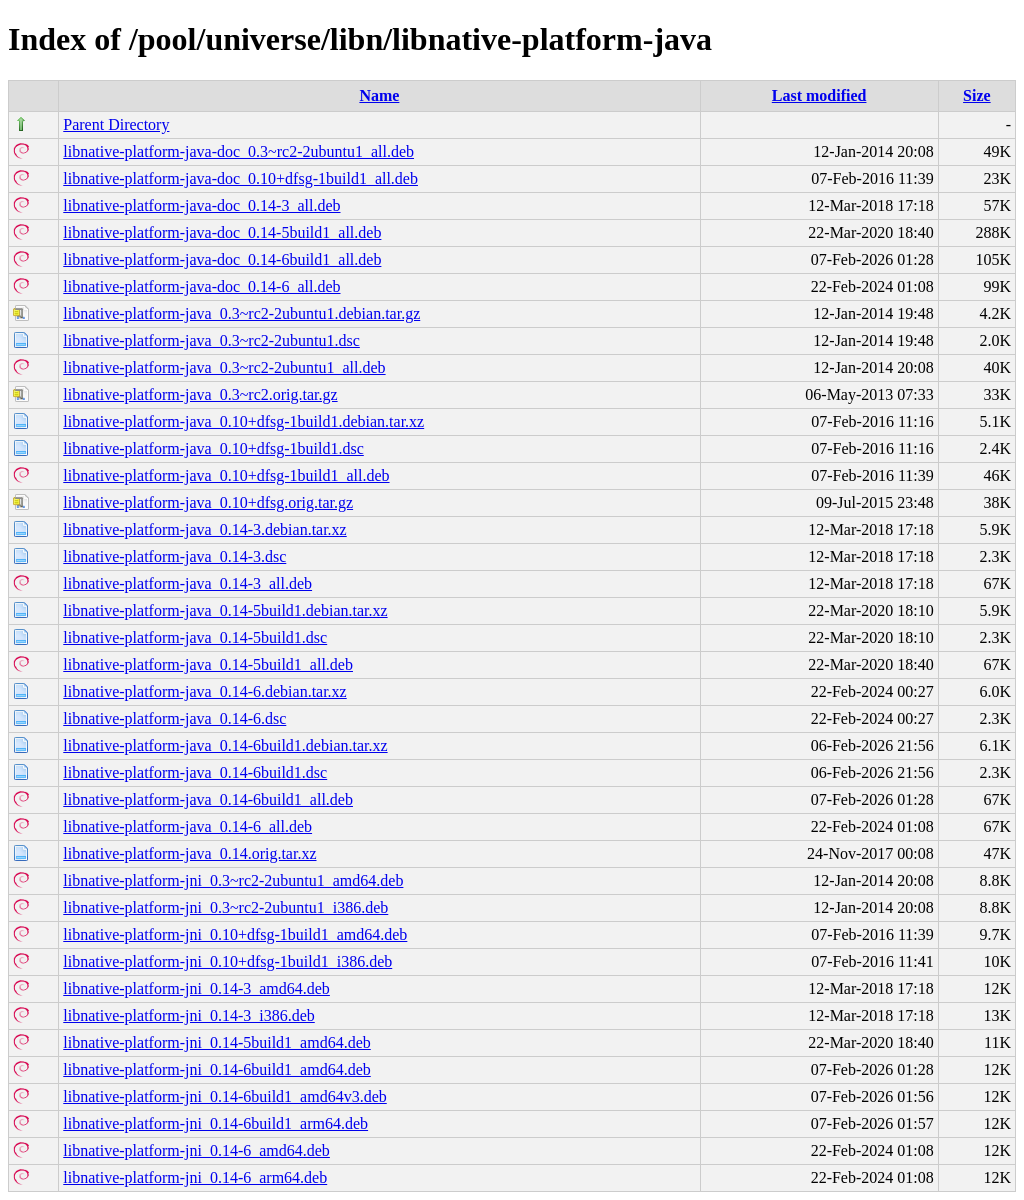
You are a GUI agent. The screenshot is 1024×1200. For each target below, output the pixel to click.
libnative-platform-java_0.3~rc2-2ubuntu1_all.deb (224, 367)
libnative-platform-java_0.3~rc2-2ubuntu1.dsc (211, 340)
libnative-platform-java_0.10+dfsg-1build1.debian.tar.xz (243, 421)
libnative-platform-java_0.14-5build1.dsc (195, 637)
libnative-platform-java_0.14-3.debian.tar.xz (204, 529)
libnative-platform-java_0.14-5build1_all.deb (208, 664)
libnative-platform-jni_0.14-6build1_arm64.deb (215, 1123)
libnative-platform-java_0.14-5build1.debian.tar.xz (225, 610)
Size (977, 95)
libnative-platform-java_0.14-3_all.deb (187, 583)
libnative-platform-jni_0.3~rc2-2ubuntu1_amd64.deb (233, 880)
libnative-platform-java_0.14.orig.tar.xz (189, 853)
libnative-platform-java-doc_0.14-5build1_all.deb (222, 232)
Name (379, 95)
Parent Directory (116, 124)
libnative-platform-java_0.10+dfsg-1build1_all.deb (226, 475)
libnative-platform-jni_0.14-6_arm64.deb (195, 1177)
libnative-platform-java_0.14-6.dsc (174, 718)
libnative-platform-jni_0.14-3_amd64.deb (196, 988)
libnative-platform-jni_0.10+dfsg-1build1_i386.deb (227, 961)
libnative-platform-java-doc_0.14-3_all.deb (201, 205)
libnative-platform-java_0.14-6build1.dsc (195, 772)
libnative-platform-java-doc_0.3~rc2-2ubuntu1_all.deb (238, 151)
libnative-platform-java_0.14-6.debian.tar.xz (204, 691)
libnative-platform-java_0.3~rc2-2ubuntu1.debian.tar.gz (241, 313)
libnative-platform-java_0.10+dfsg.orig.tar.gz (208, 502)
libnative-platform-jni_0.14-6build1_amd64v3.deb (225, 1096)
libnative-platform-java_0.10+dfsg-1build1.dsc (213, 448)
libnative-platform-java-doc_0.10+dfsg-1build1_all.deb (240, 178)
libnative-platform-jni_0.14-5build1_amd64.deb (217, 1042)
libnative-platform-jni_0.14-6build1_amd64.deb (217, 1069)
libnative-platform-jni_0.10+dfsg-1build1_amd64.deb (235, 934)
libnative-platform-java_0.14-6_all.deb (187, 826)
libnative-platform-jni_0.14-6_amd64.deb (196, 1150)
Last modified (819, 95)
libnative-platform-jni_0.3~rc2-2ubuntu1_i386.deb (225, 907)
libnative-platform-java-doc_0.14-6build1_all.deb (222, 259)
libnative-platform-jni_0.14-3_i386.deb (189, 1015)
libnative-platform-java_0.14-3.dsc (174, 556)
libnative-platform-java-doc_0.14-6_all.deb (201, 286)
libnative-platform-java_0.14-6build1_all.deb (208, 799)
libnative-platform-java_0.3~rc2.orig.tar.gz (200, 394)
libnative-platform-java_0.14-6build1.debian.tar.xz (225, 745)
